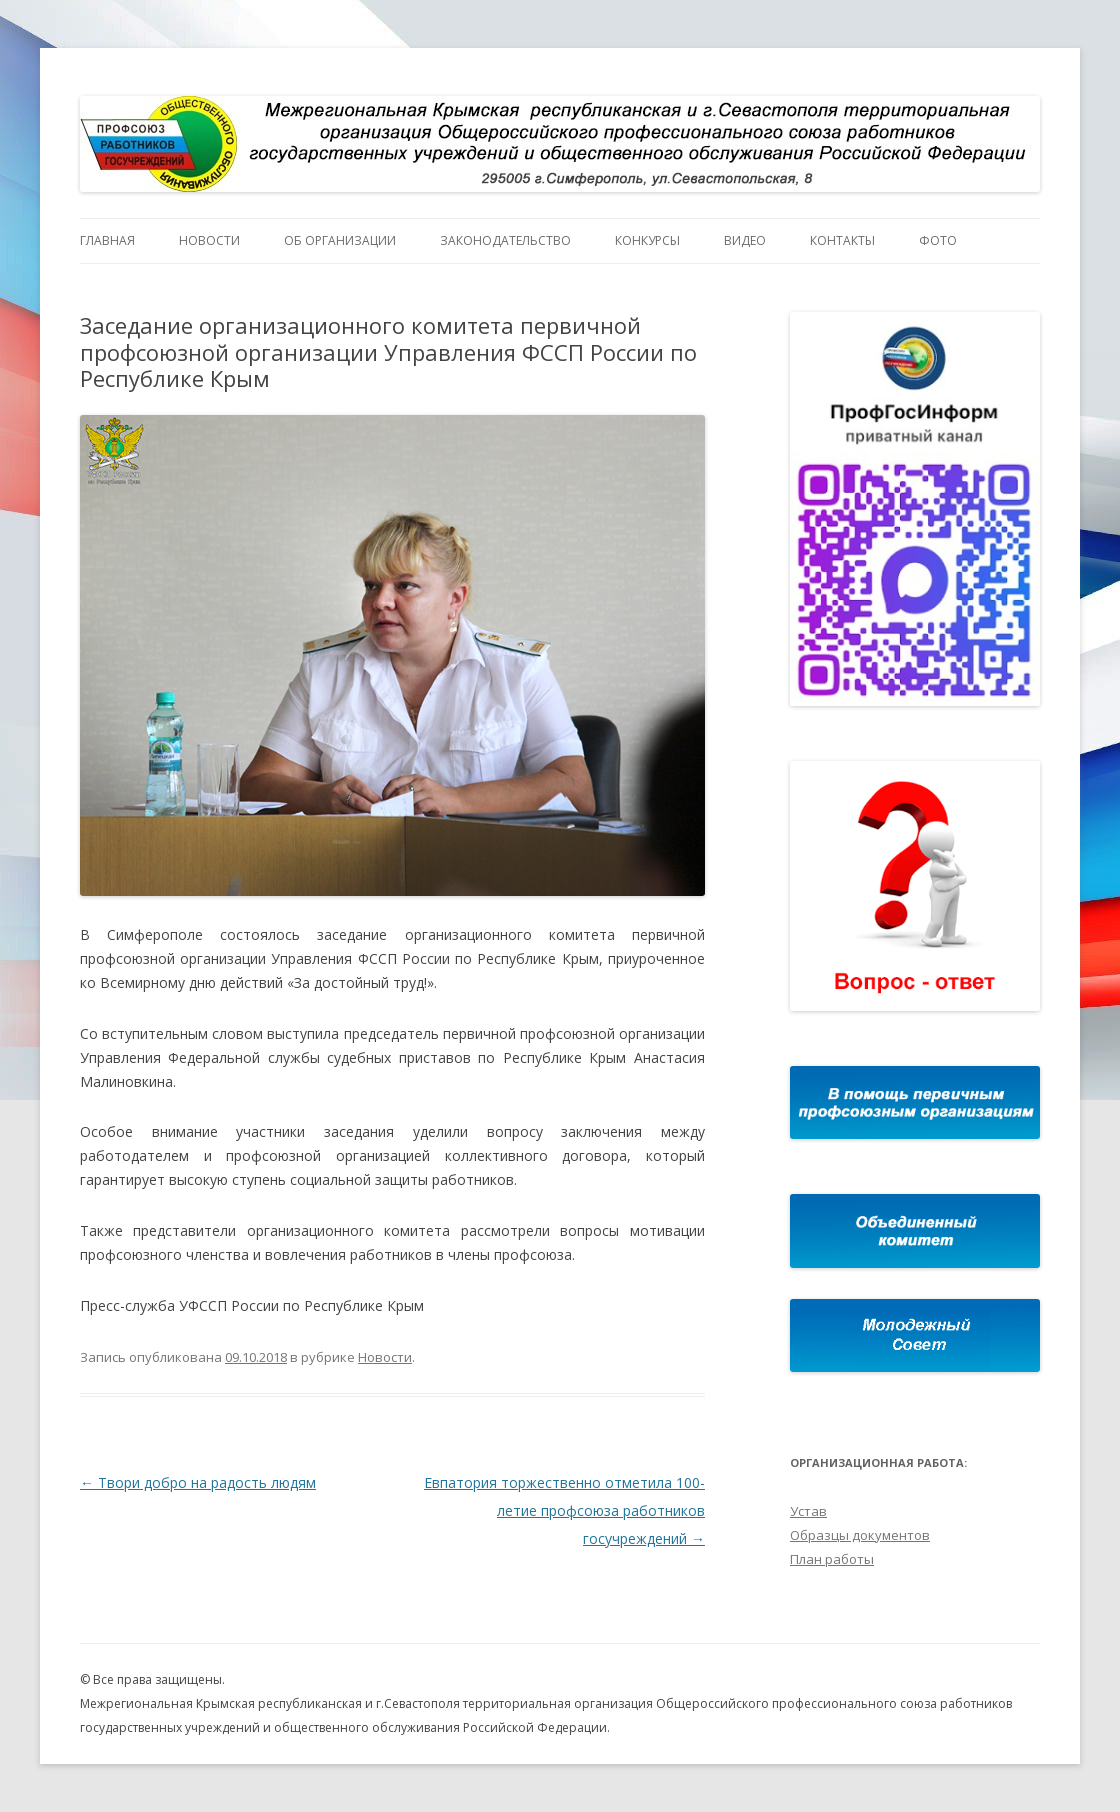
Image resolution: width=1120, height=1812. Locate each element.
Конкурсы (647, 240)
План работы (832, 1559)
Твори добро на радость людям (198, 1482)
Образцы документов (860, 1535)
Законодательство (505, 240)
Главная (107, 240)
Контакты (842, 240)
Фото (938, 240)
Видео (745, 240)
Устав (808, 1511)
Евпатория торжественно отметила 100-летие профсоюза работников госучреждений (564, 1510)
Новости (209, 240)
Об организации (340, 240)
